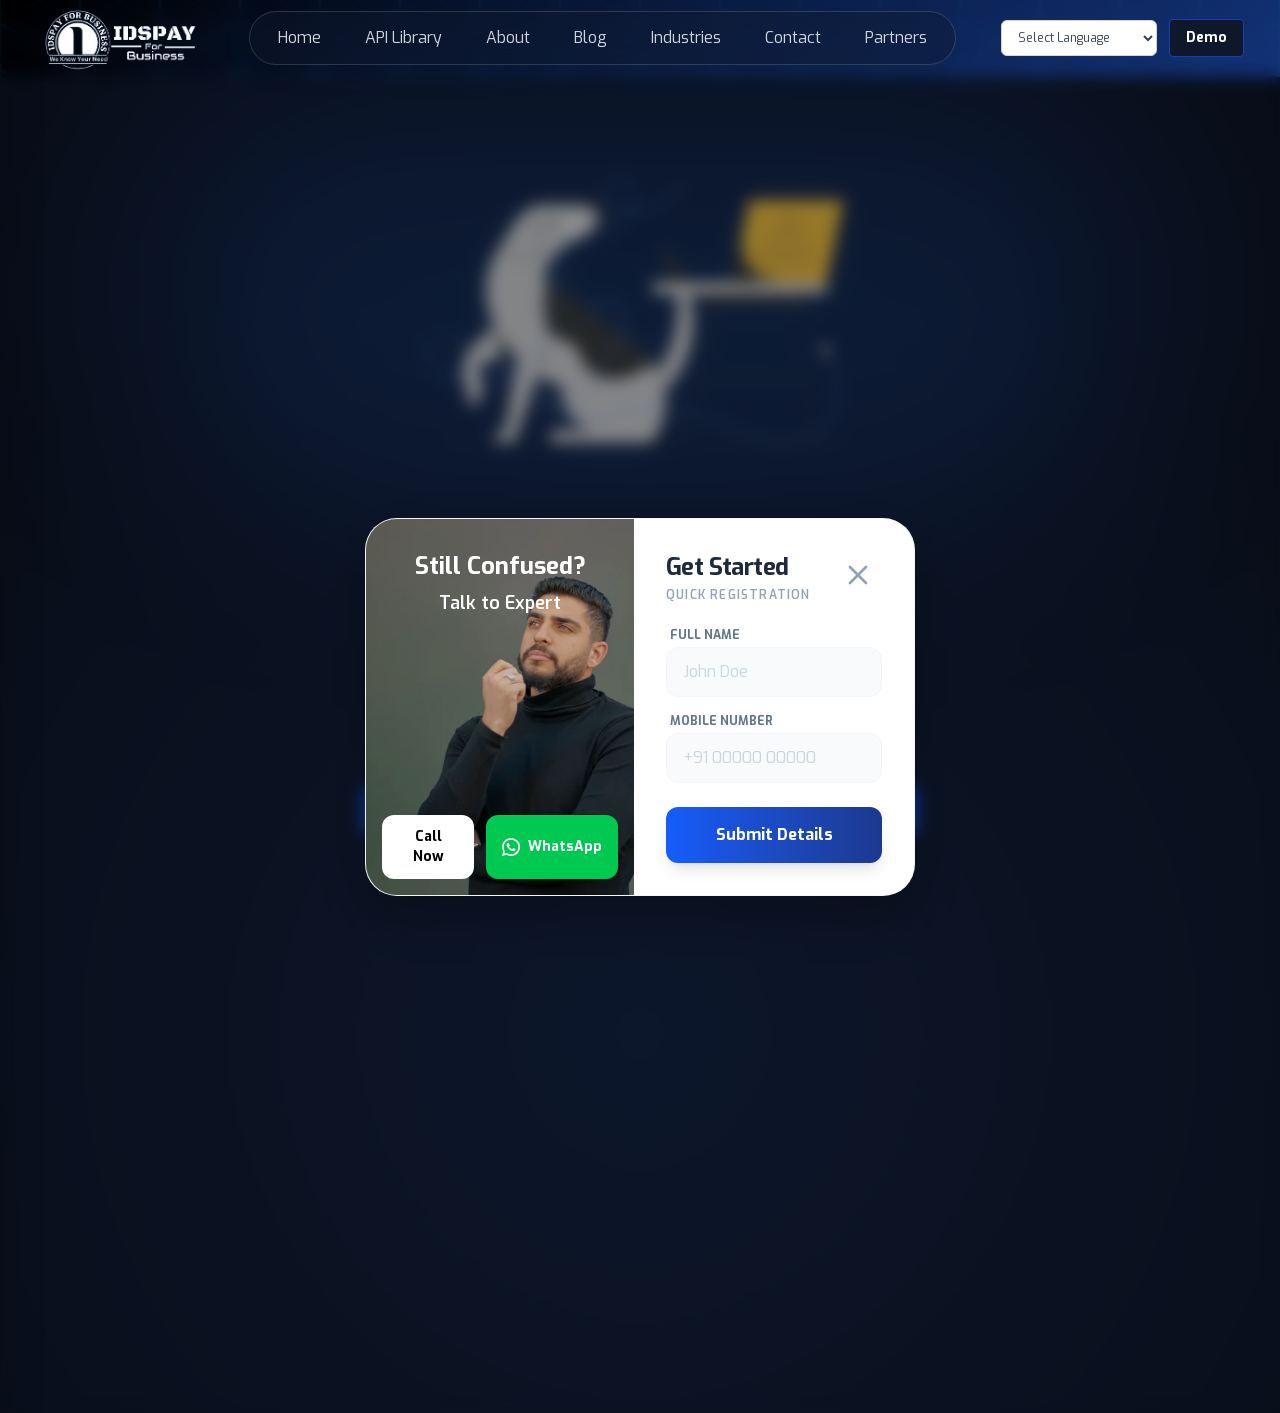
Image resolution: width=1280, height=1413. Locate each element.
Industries (686, 37)
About (508, 37)
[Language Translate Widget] (1079, 38)
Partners (896, 37)
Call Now (428, 846)
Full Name (705, 635)
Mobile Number (721, 721)
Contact (793, 37)
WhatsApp (552, 846)
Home (299, 37)
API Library (403, 37)
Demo (1206, 37)
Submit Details (774, 834)
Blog (590, 37)
